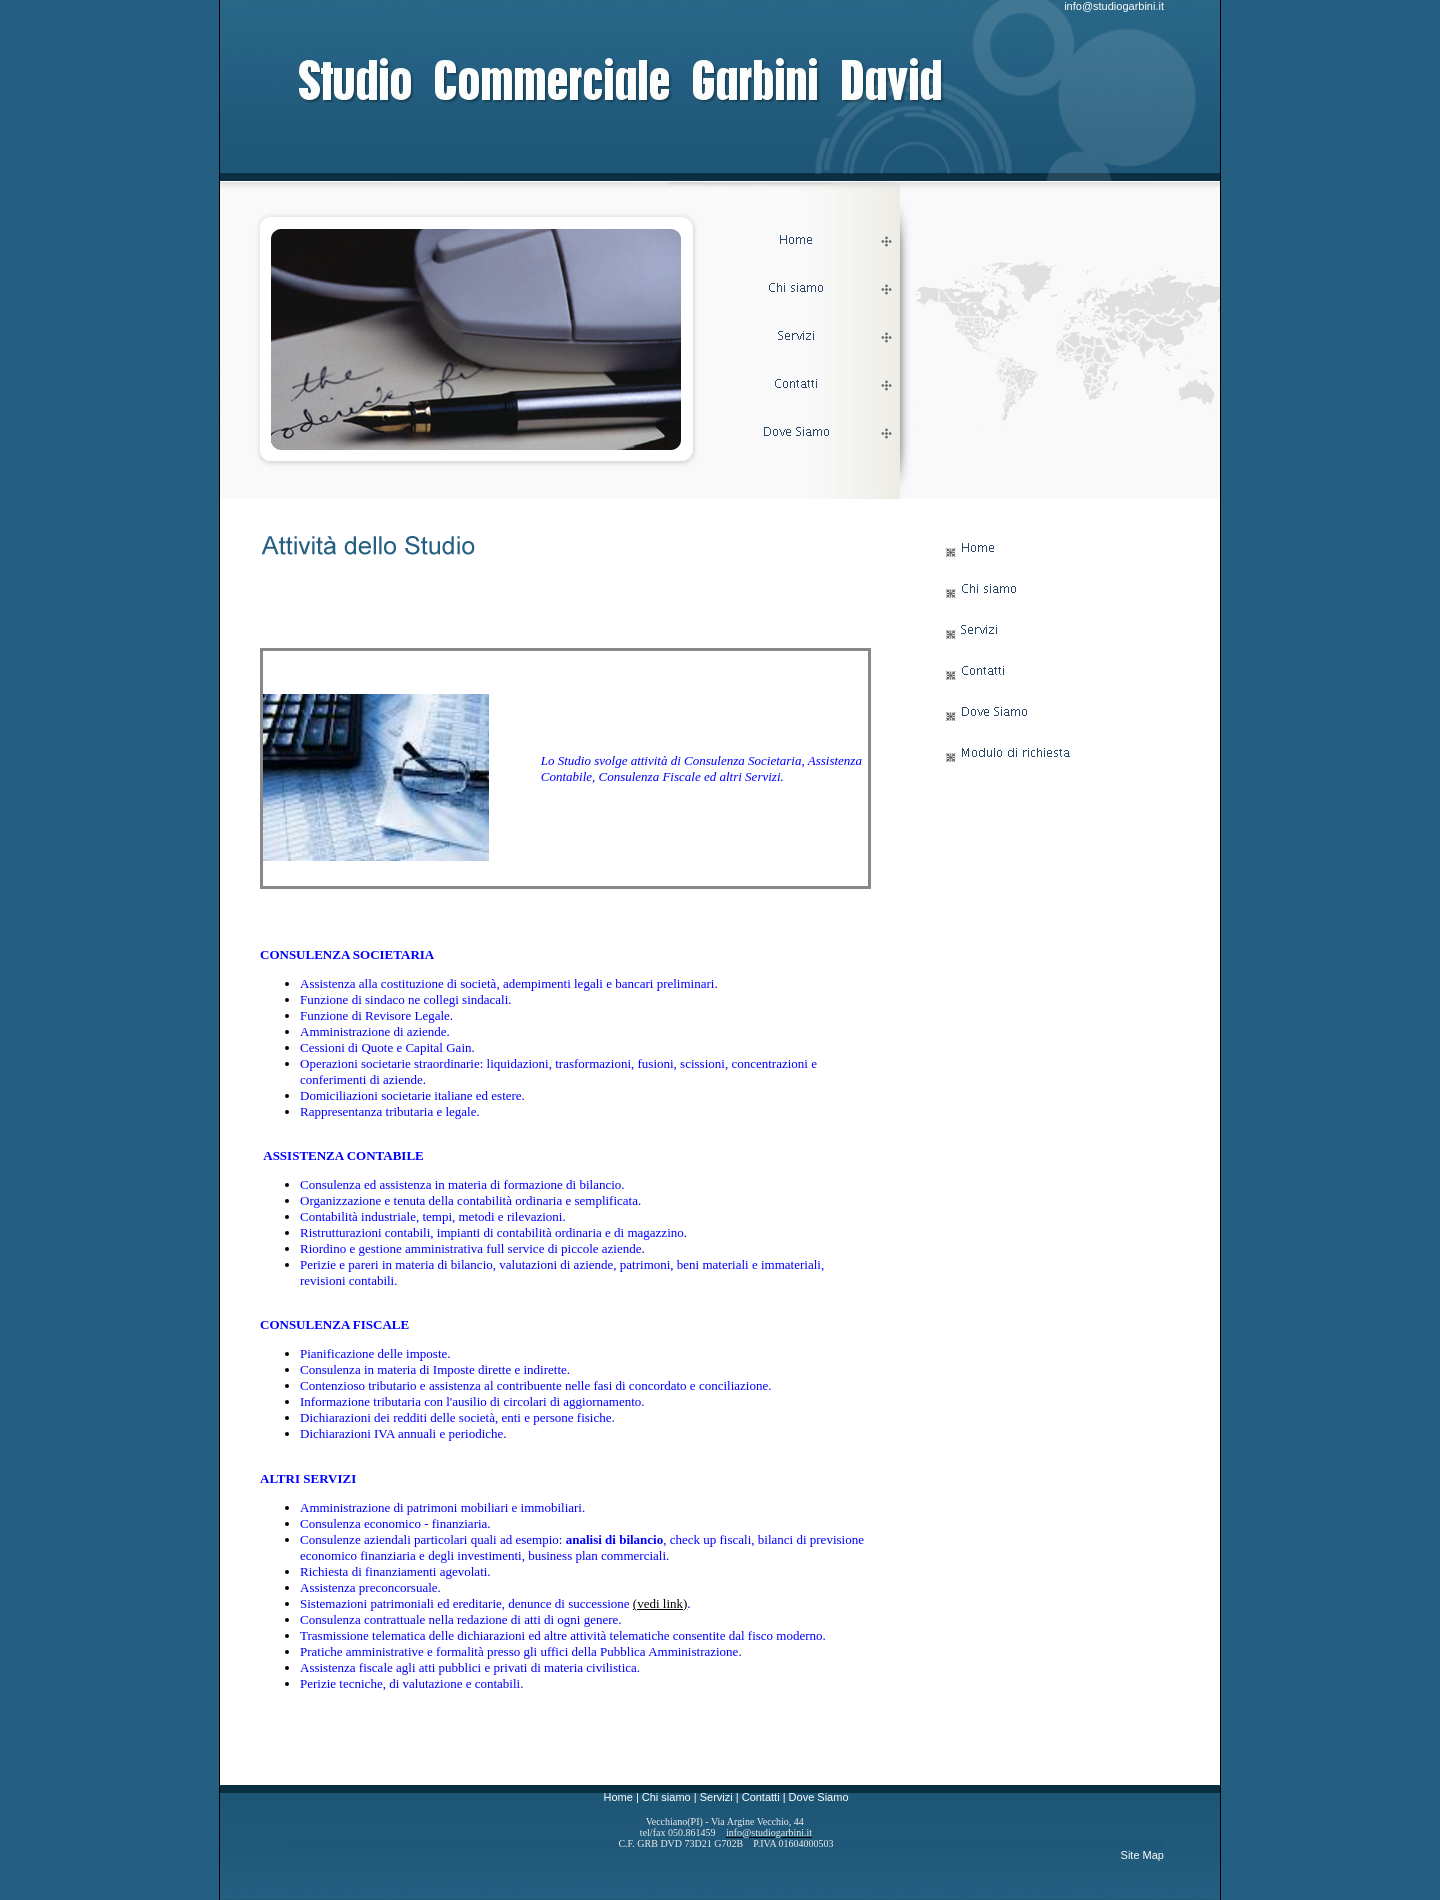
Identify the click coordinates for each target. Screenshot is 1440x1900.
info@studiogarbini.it (1114, 6)
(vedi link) (660, 1603)
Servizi (716, 1797)
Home (617, 1797)
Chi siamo (666, 1797)
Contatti (761, 1797)
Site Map (1142, 1855)
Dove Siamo (819, 1797)
